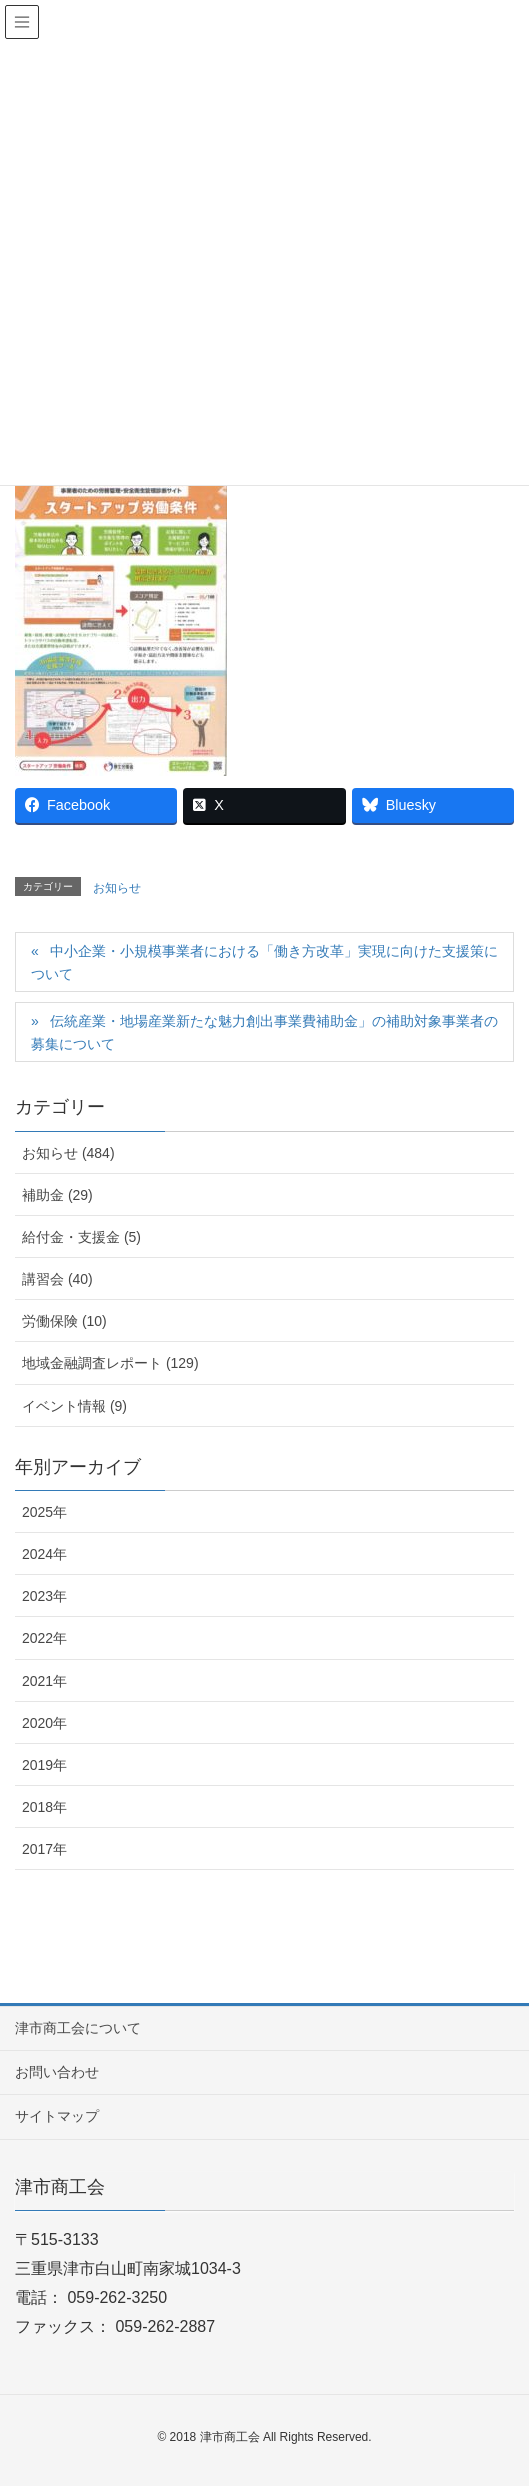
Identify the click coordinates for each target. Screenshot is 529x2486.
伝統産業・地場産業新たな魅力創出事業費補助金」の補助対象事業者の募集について (264, 1032)
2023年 (44, 1596)
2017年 (44, 1849)
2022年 (44, 1638)
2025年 (44, 1512)
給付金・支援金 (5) (81, 1237)
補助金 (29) (57, 1195)
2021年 (44, 1681)
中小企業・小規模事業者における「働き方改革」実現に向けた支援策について (264, 962)
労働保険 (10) (64, 1321)
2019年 (44, 1765)
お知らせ (117, 888)
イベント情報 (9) (74, 1406)
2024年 (44, 1554)
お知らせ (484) (68, 1153)
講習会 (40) (57, 1279)
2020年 (44, 1723)
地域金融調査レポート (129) (110, 1363)
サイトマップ (57, 2116)
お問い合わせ (57, 2072)
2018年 (44, 1807)
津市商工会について (78, 2028)
